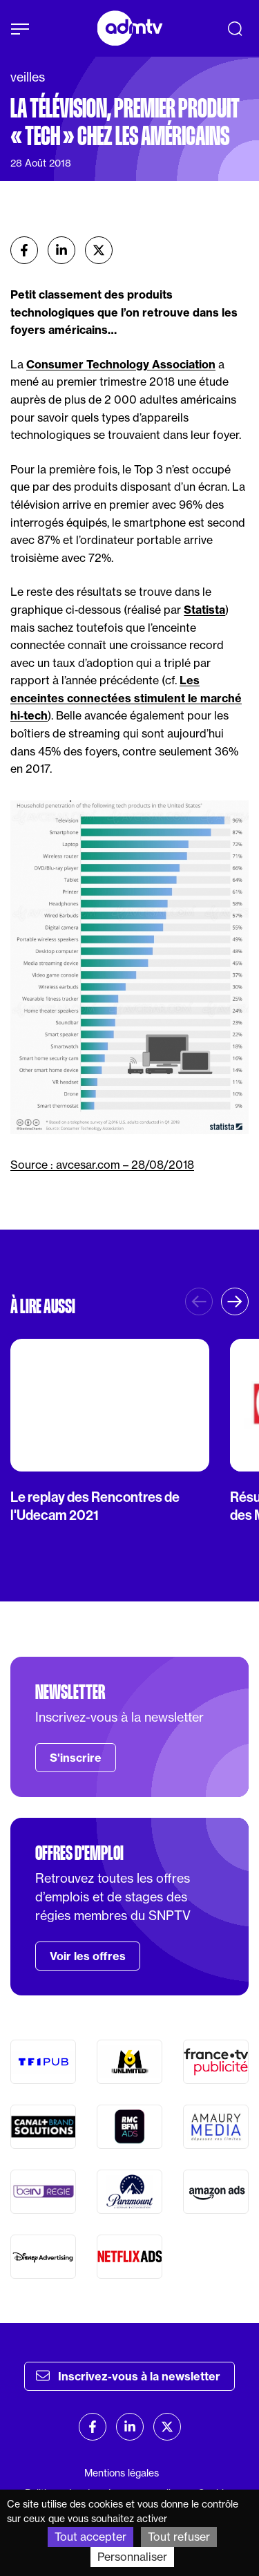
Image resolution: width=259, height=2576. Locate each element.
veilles (27, 76)
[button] (235, 1301)
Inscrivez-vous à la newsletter (128, 2375)
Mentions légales (121, 2473)
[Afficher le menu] (20, 29)
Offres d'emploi (79, 1853)
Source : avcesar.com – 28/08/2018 (102, 1165)
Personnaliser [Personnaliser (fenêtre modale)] (132, 2557)
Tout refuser (179, 2537)
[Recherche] (235, 28)
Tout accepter (90, 2537)
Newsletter (70, 1692)
